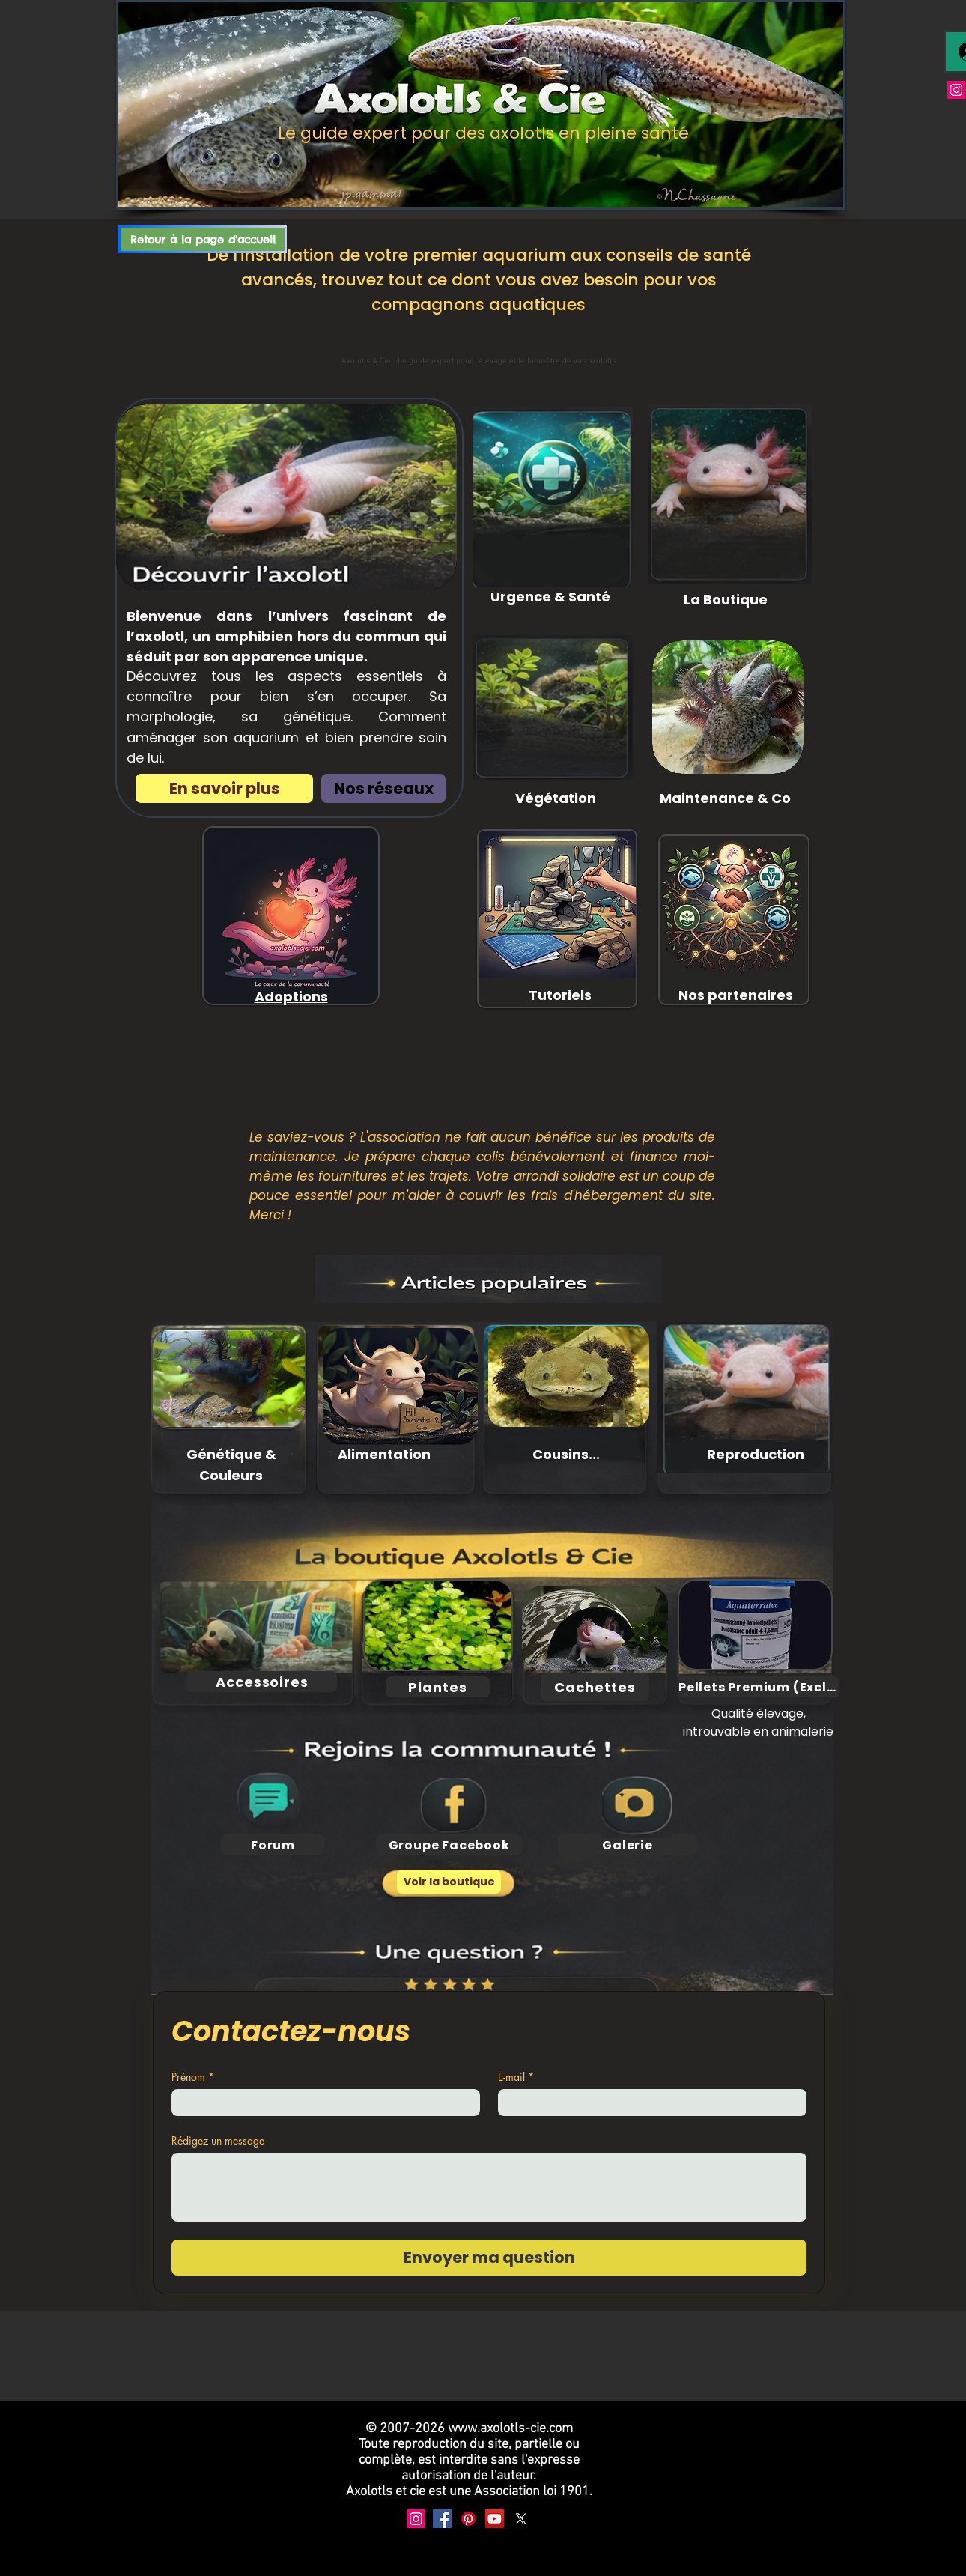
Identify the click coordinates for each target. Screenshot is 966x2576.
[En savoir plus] (224, 788)
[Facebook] (442, 2518)
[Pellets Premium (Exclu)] (758, 1686)
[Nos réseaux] (383, 788)
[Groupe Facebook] (449, 1844)
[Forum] (273, 1844)
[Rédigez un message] (488, 2187)
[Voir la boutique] (449, 1882)
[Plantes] (438, 1686)
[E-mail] (648, 2102)
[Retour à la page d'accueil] (202, 239)
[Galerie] (627, 1844)
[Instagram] (956, 90)
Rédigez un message (217, 2140)
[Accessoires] (262, 1681)
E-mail (516, 2076)
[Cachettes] (595, 1687)
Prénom (192, 2076)
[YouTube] (494, 2518)
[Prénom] (321, 2102)
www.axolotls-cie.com (510, 2429)
